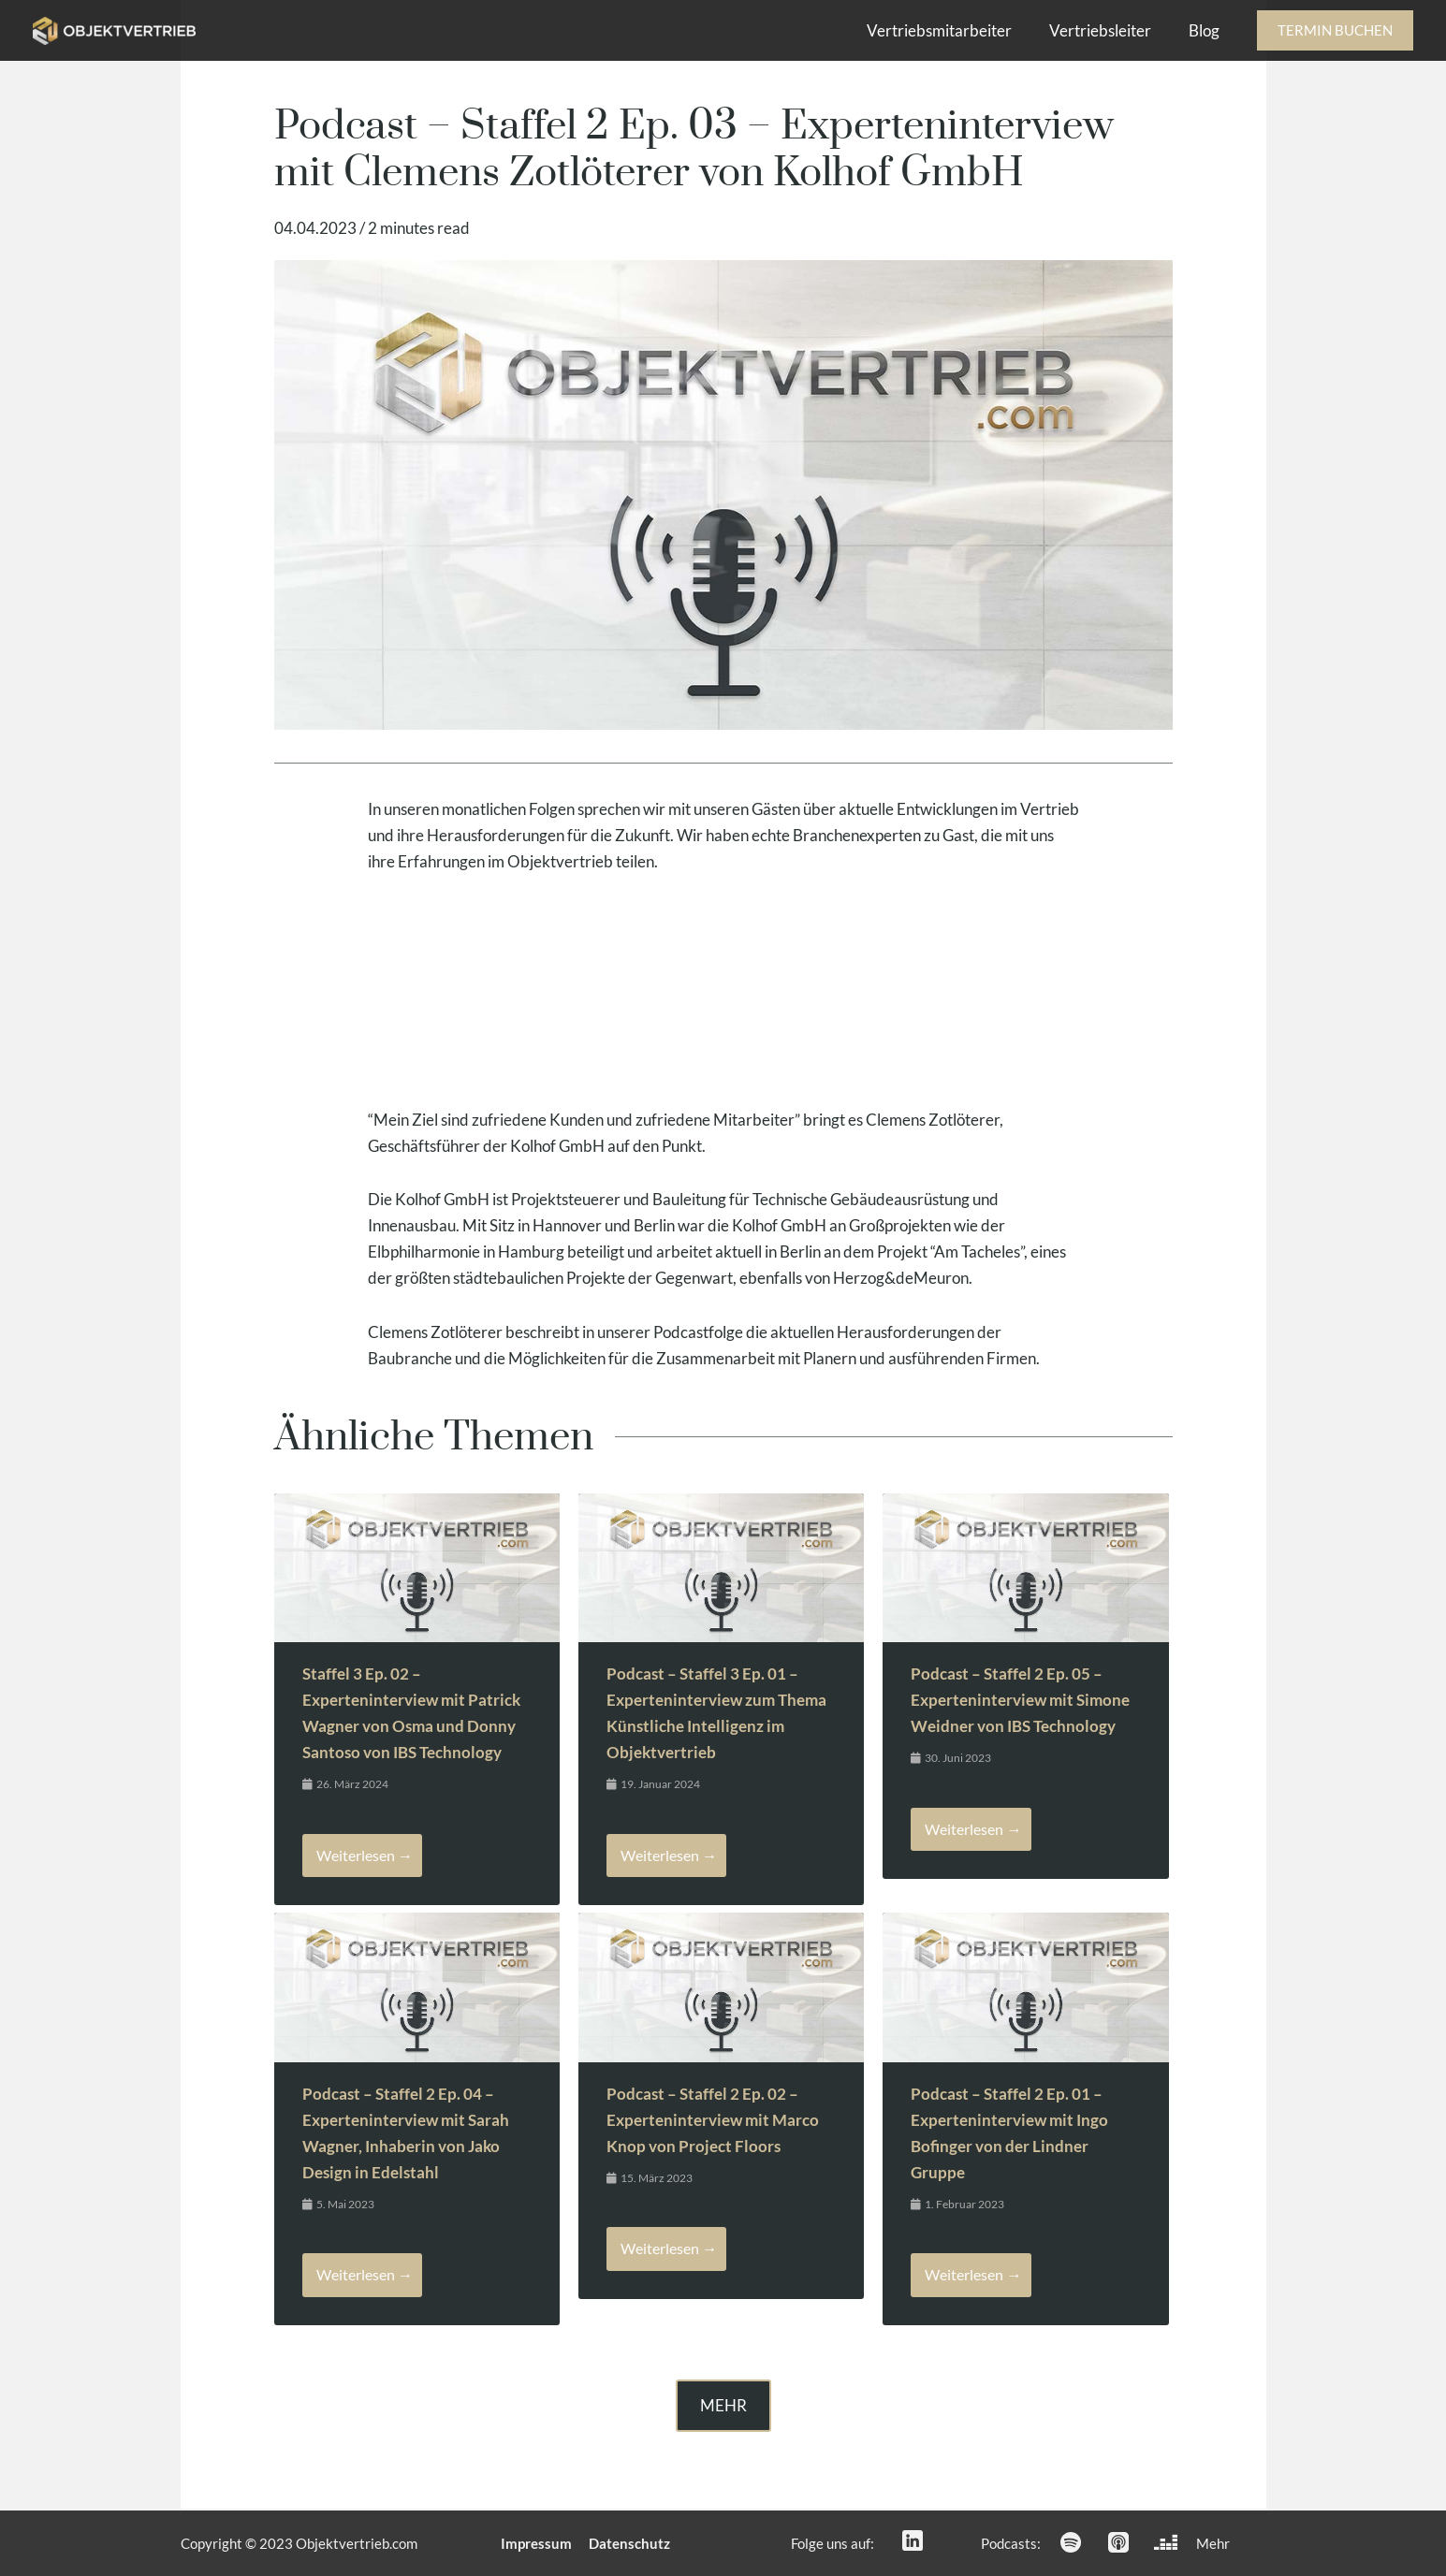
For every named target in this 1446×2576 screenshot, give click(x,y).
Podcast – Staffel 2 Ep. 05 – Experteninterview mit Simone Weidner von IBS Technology (1020, 1700)
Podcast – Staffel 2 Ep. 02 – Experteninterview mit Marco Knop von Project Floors (712, 2121)
